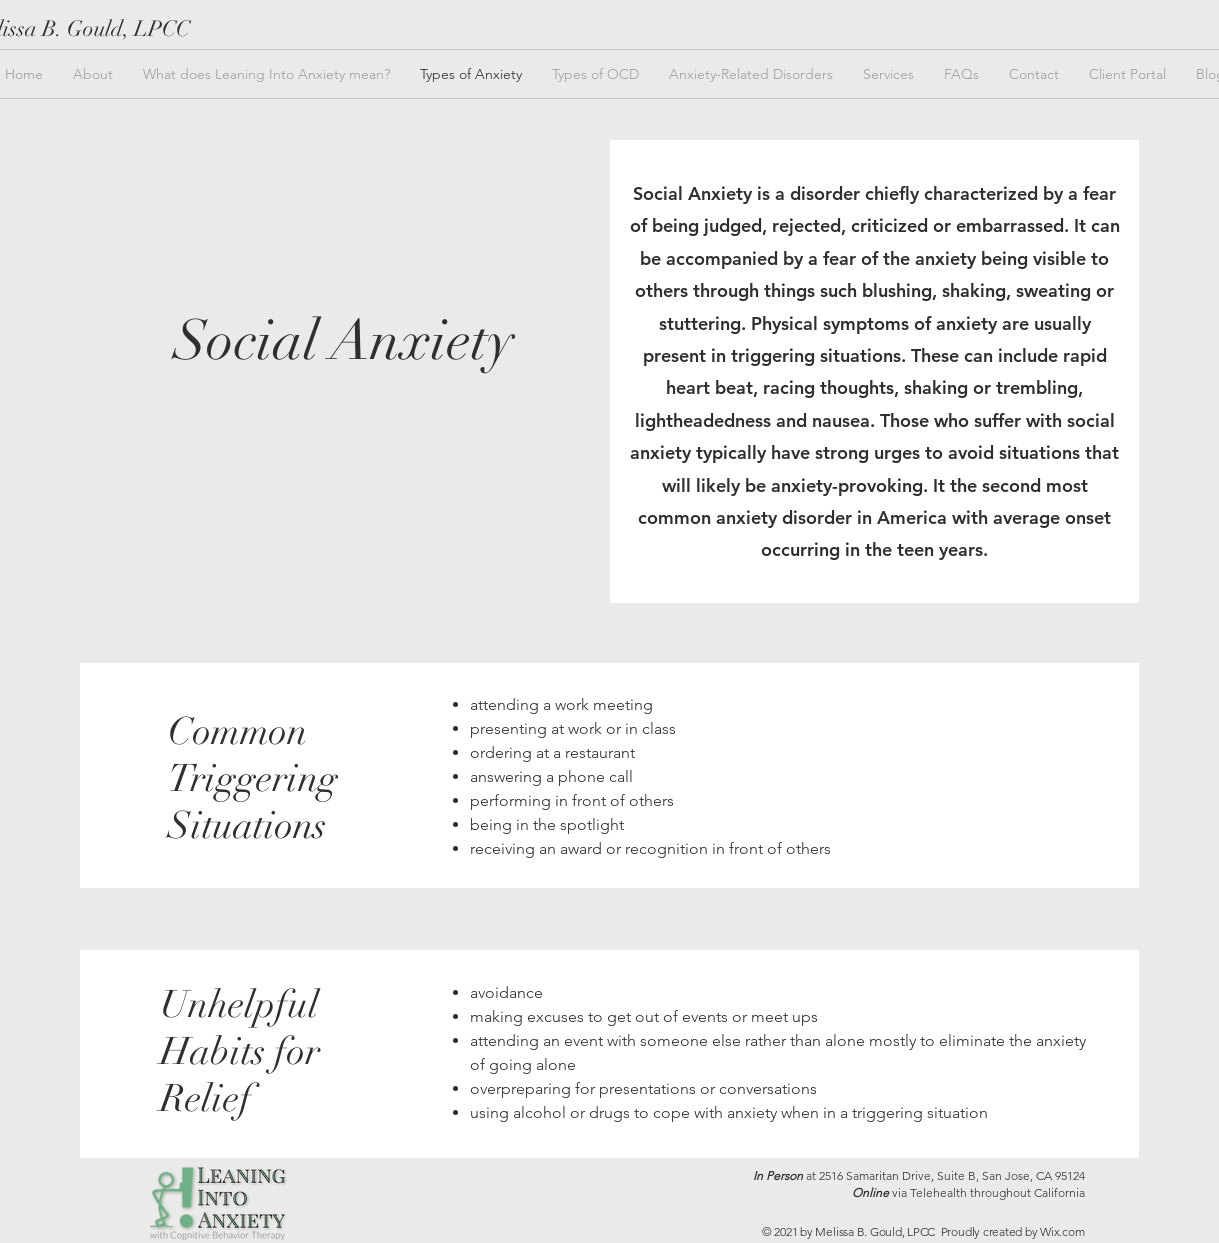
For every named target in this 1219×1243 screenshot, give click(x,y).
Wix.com (1062, 1231)
